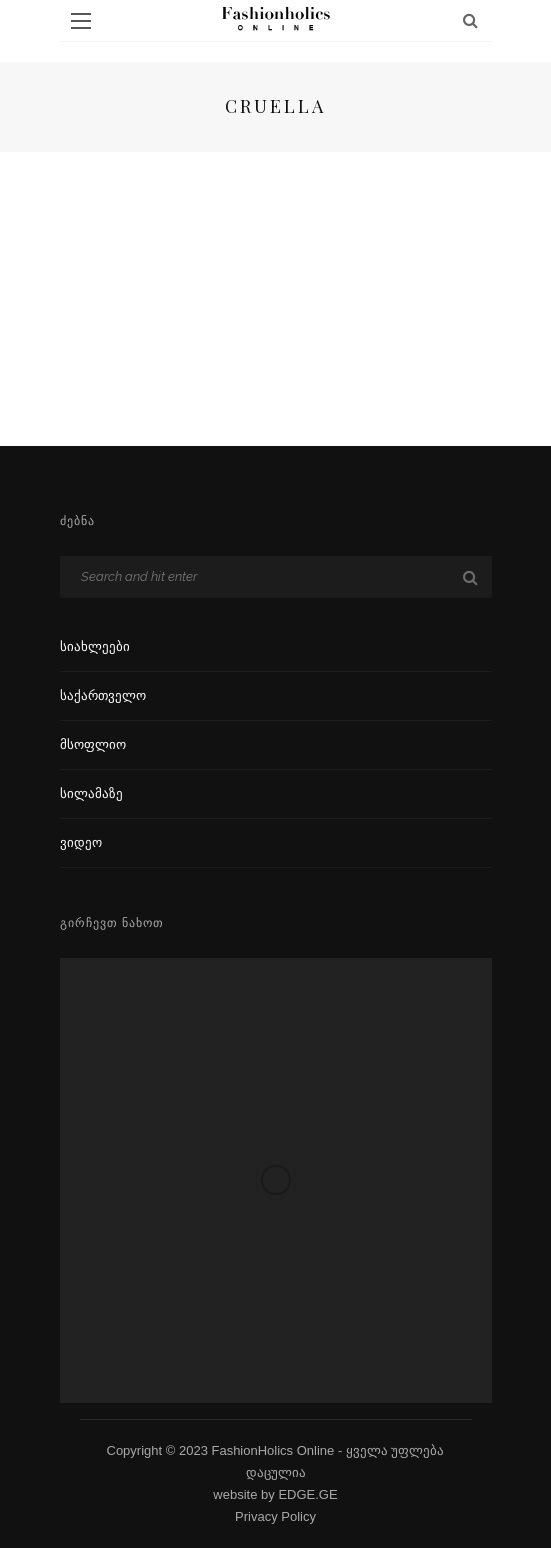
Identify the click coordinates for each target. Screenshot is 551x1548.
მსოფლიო (93, 744)
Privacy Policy (275, 1516)
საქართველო (103, 695)
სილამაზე (91, 793)
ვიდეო (81, 842)
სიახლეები (95, 646)
